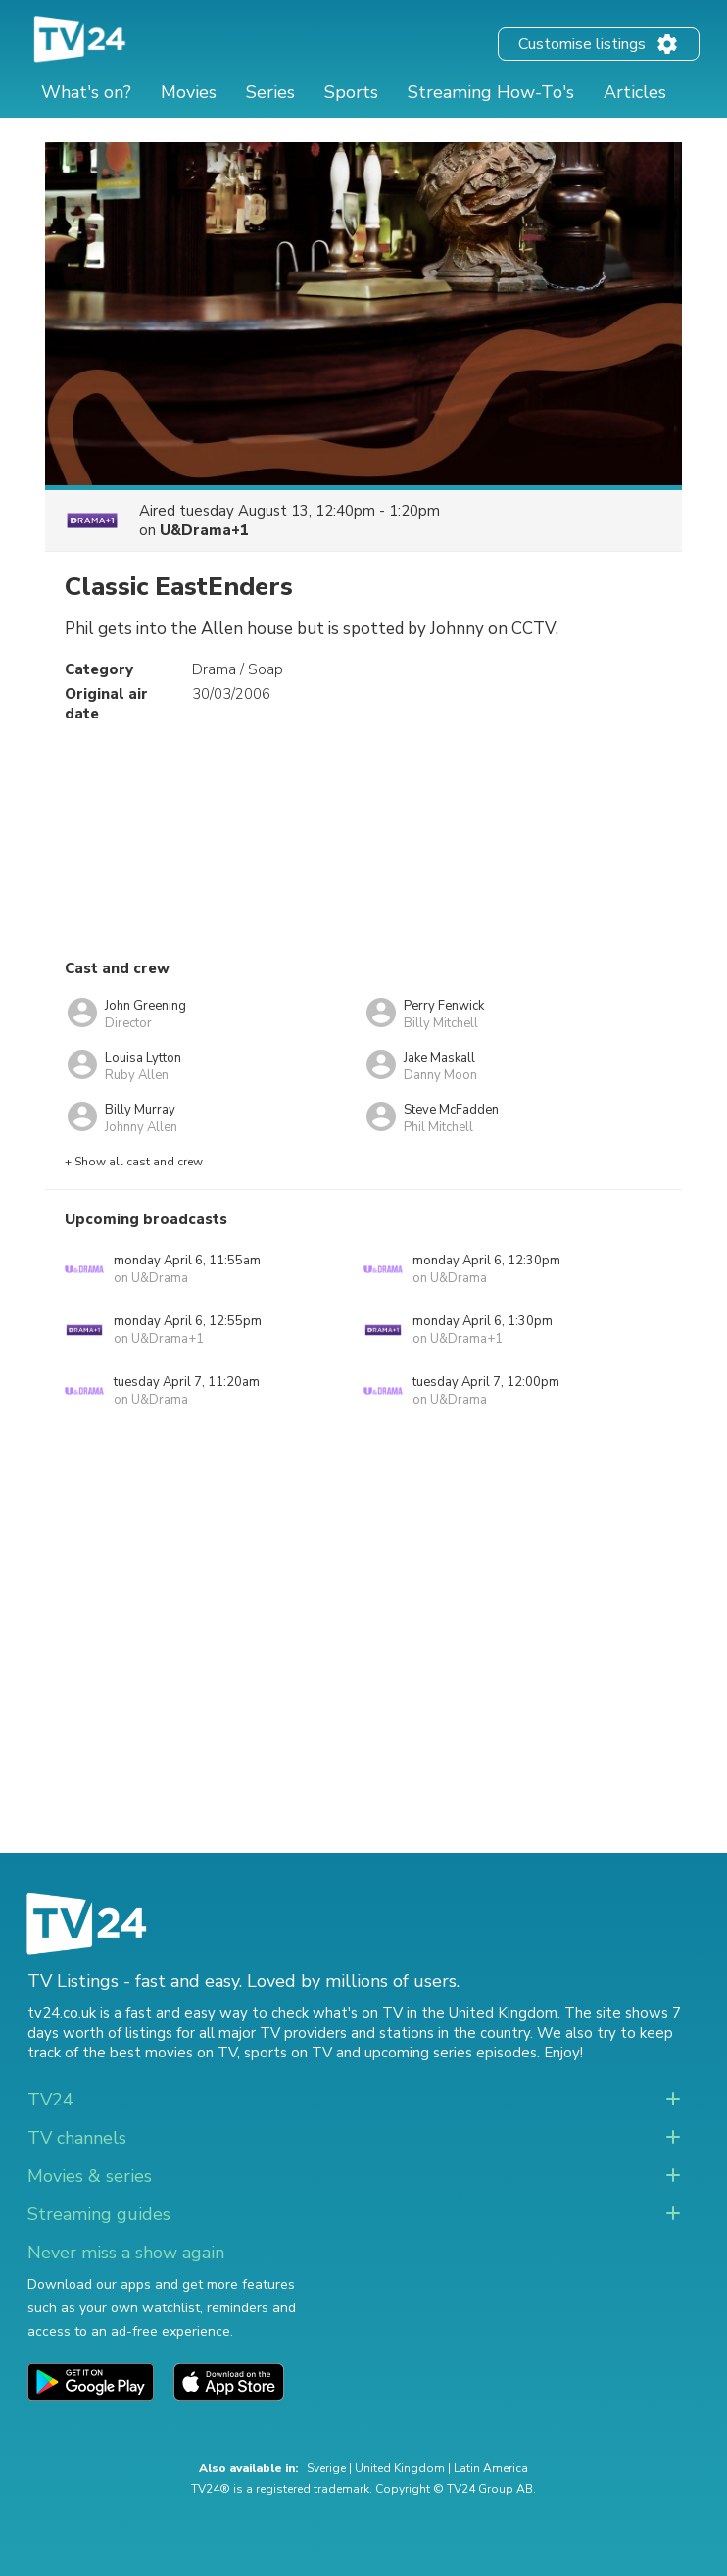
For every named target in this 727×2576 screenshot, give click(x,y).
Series (270, 92)
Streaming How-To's (491, 92)
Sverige (326, 2468)
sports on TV (288, 2052)
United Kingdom (400, 2468)
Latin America (491, 2468)
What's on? (86, 92)
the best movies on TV (159, 2052)
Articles (635, 92)
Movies (189, 92)
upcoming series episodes (450, 2052)
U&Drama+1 (204, 530)
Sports (351, 92)
